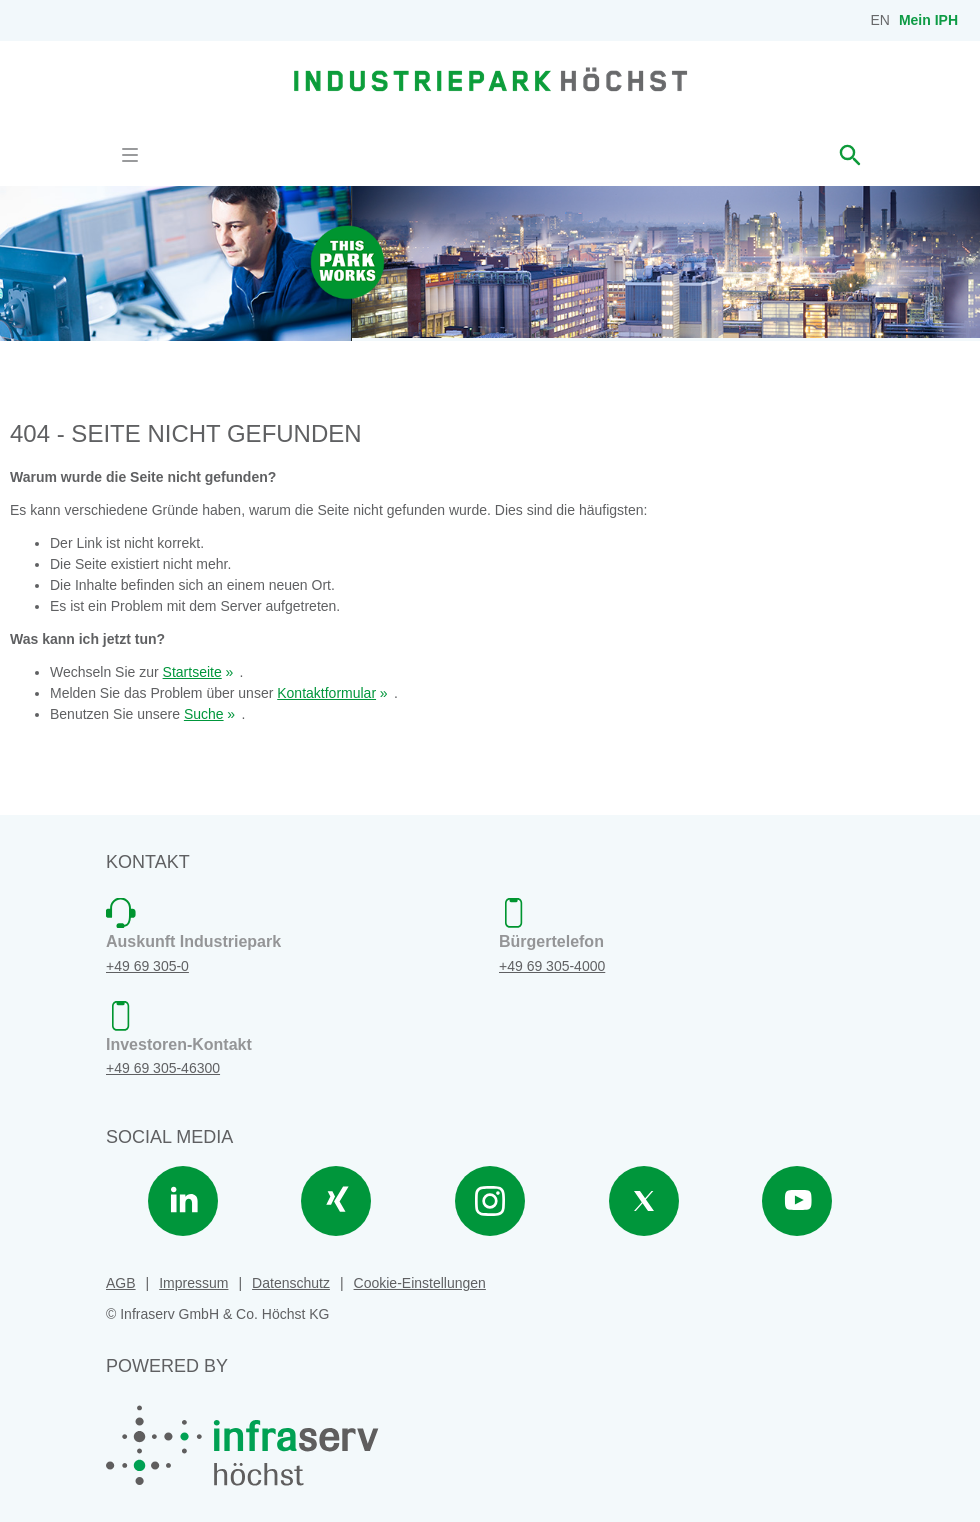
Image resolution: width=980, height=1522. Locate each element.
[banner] (490, 79)
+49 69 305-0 (147, 966)
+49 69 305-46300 (163, 1068)
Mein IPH (928, 20)
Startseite (192, 672)
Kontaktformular (326, 693)
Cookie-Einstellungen (420, 1283)
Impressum (193, 1283)
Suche (204, 714)
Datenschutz (291, 1283)
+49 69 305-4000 (552, 966)
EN (880, 20)
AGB (121, 1283)
